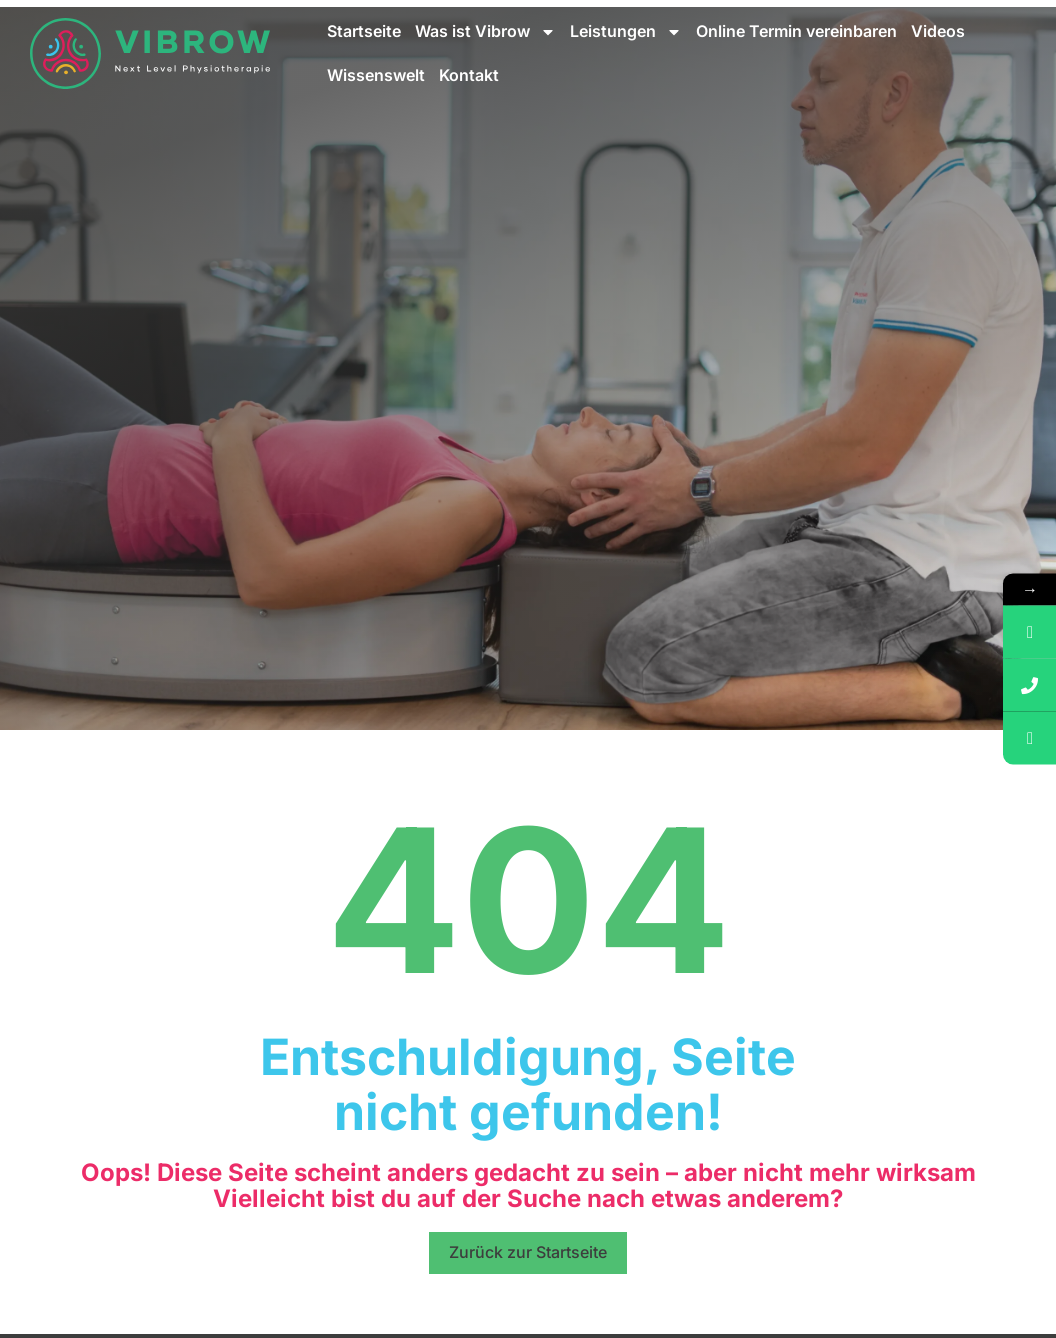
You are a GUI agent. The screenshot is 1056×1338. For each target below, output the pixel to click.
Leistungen (626, 32)
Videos (938, 31)
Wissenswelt (376, 75)
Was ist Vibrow (485, 32)
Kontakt (469, 75)
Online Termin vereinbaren (796, 31)
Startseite (364, 31)
